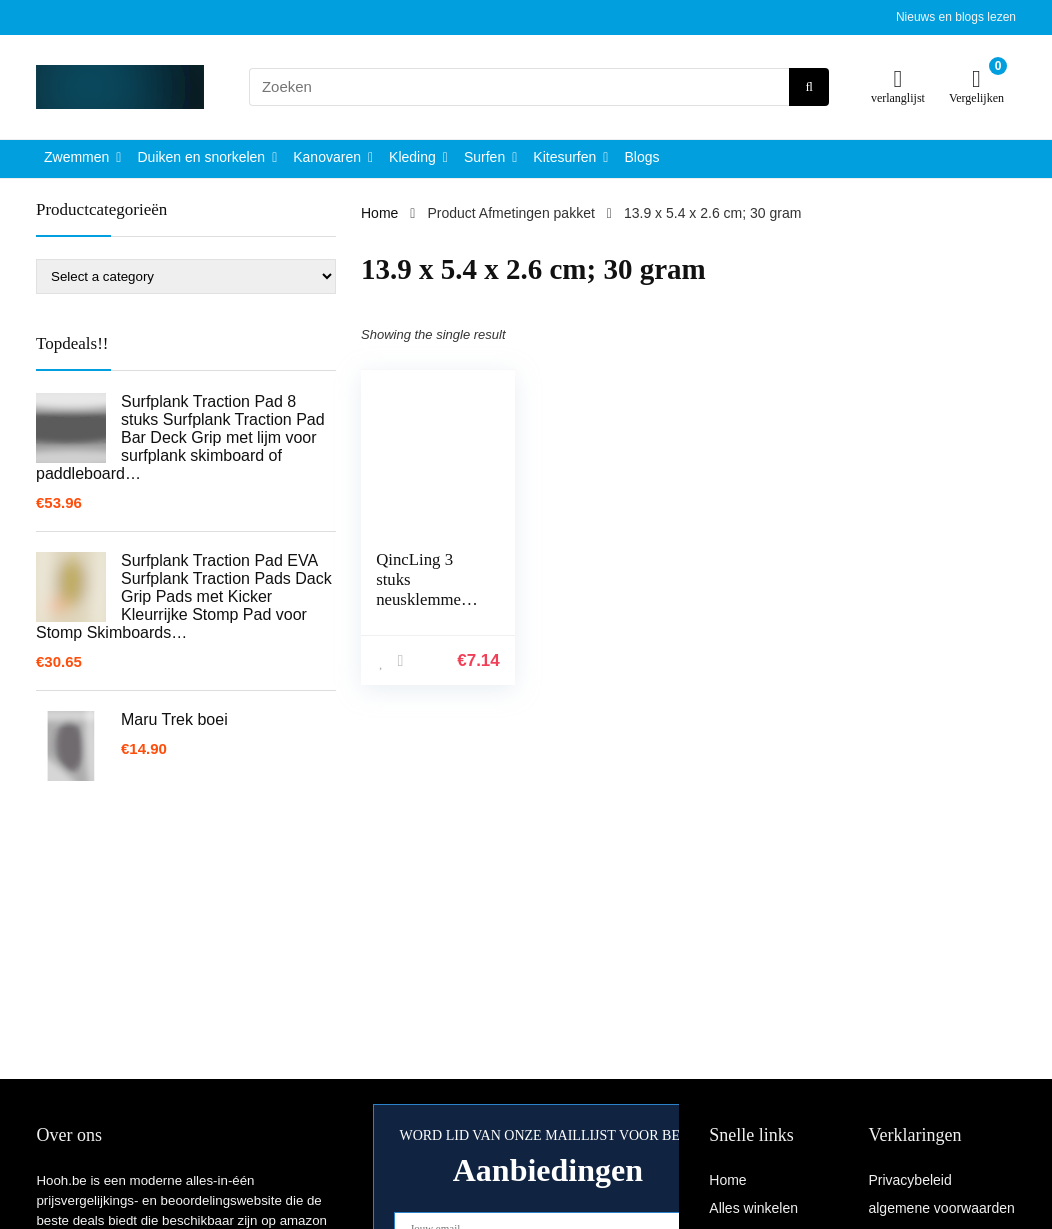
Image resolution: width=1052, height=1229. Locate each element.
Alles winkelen (753, 1208)
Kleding (412, 157)
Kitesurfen (564, 157)
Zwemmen (76, 157)
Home (379, 213)
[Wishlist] (898, 78)
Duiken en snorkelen (201, 157)
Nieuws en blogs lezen (956, 17)
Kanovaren (327, 157)
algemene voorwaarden (941, 1208)
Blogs (641, 157)
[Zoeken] (808, 87)
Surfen (484, 157)
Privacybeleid (909, 1180)
